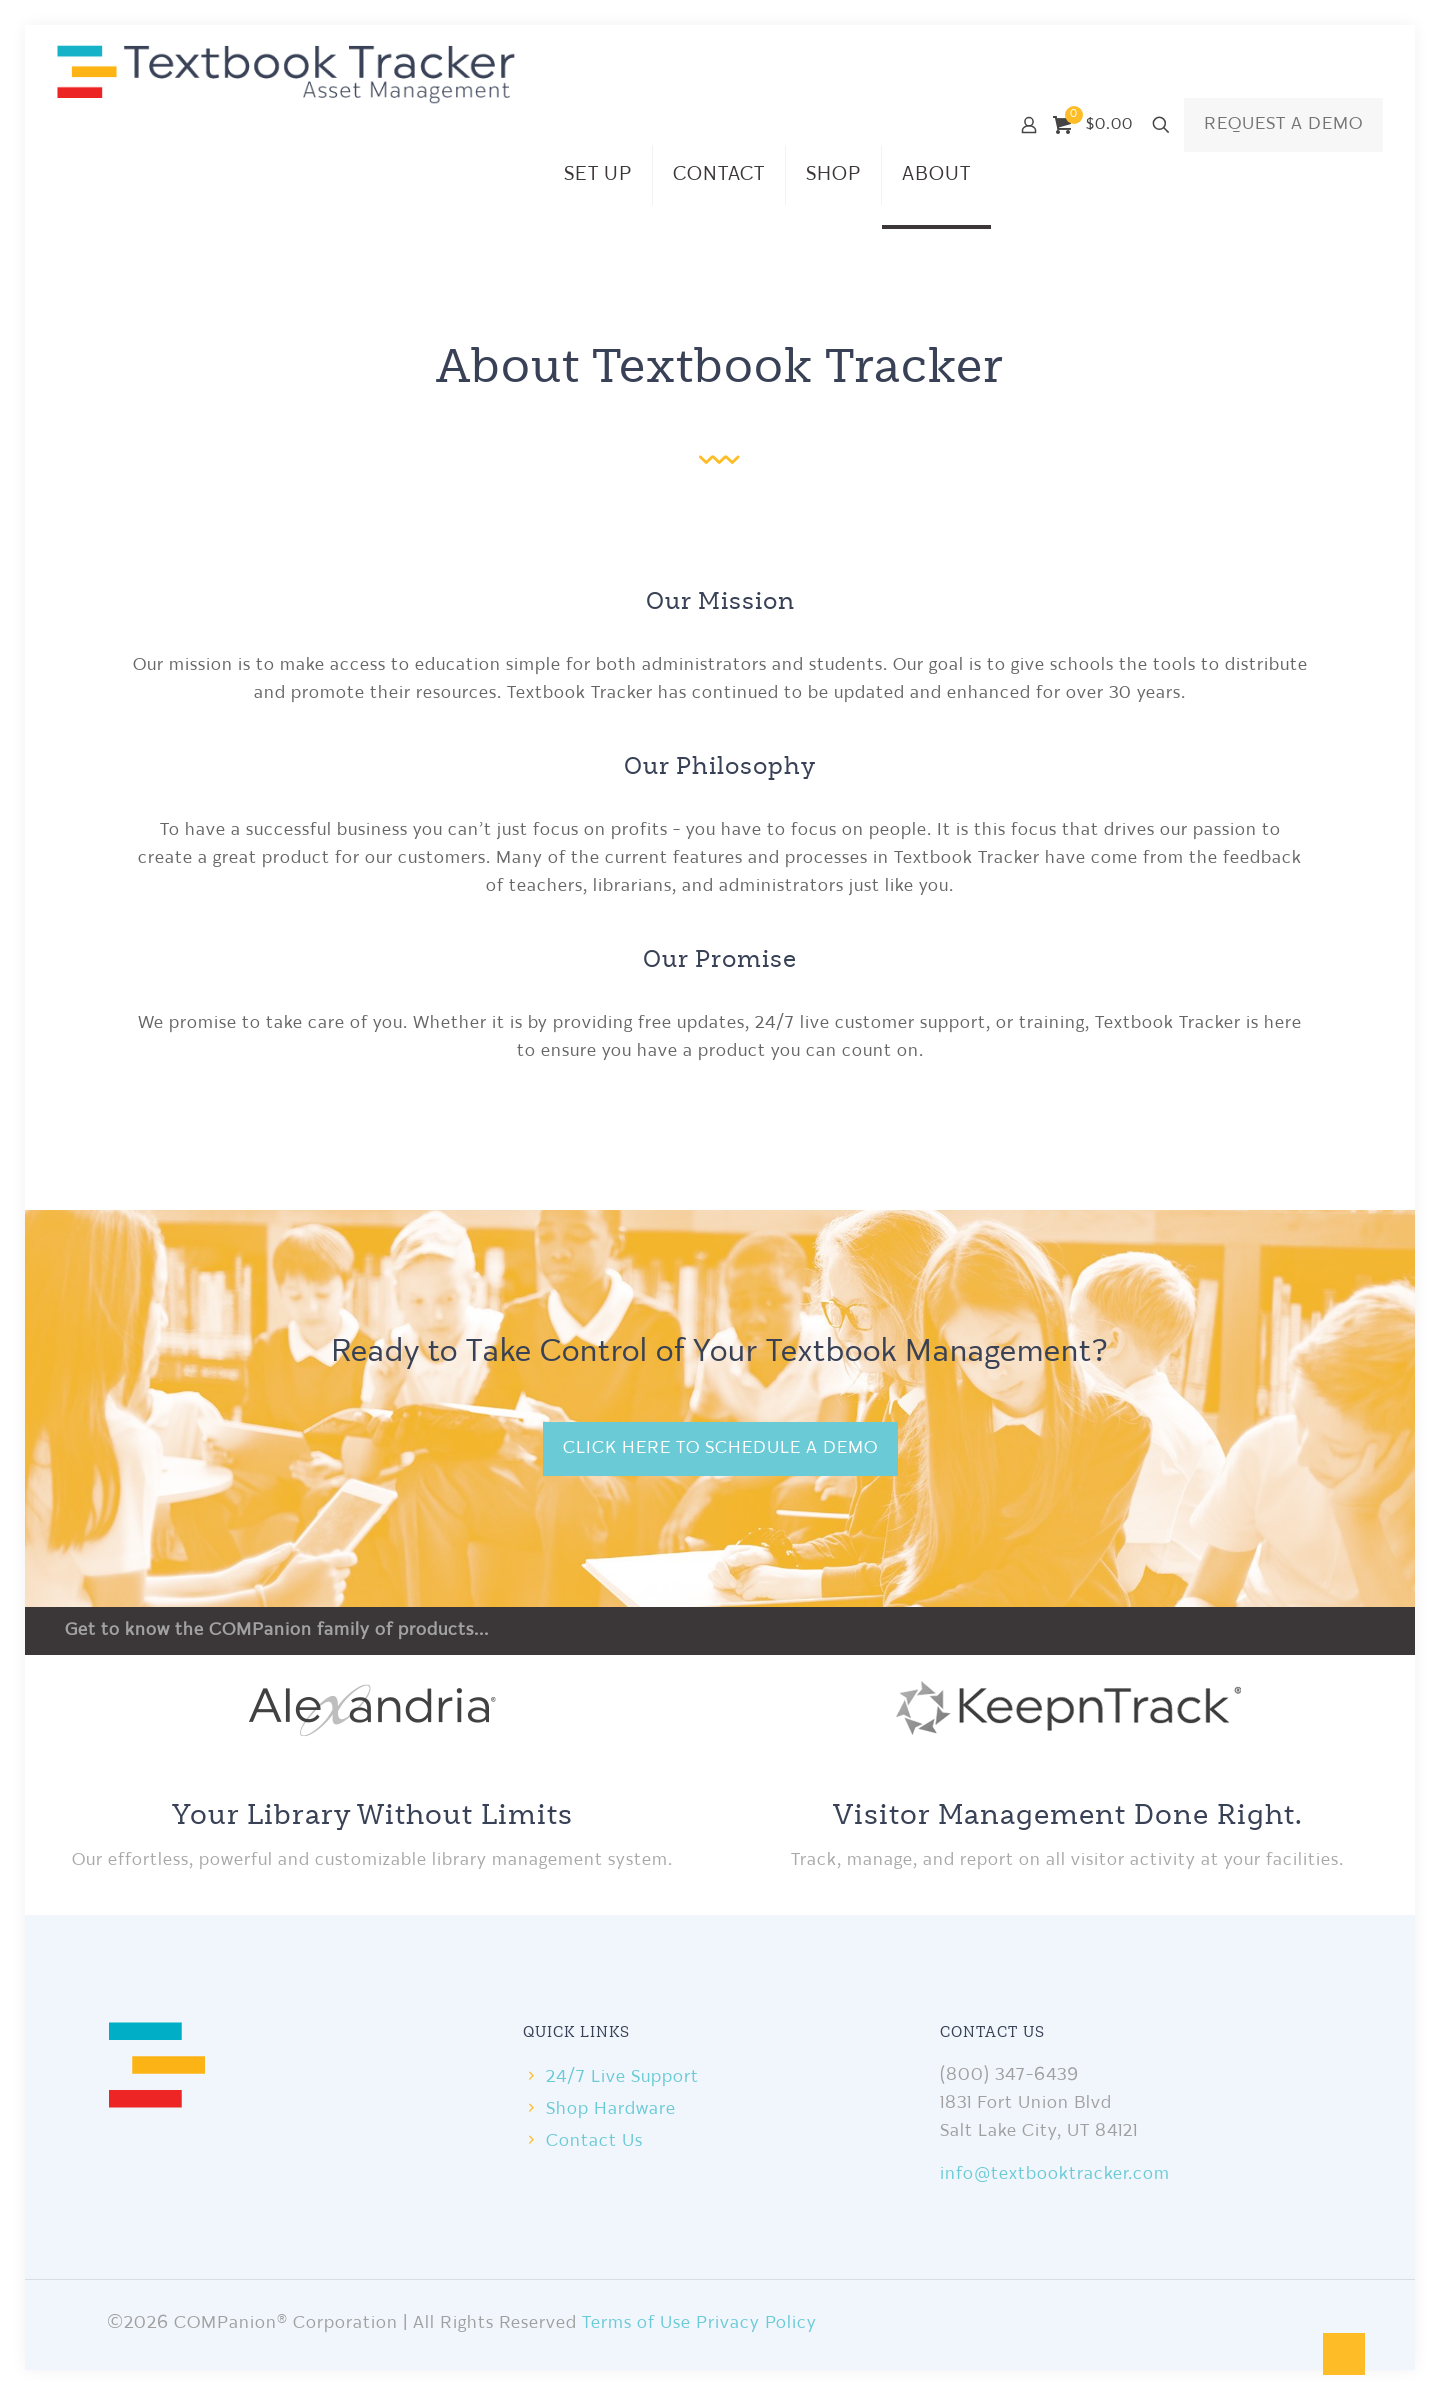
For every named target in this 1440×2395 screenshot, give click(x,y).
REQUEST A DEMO (1283, 124)
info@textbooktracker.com (1055, 2174)
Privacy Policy (756, 2323)
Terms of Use (636, 2323)
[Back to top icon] (1344, 2354)
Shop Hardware (611, 2109)
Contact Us (594, 2141)
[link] (372, 1705)
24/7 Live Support (622, 2077)
